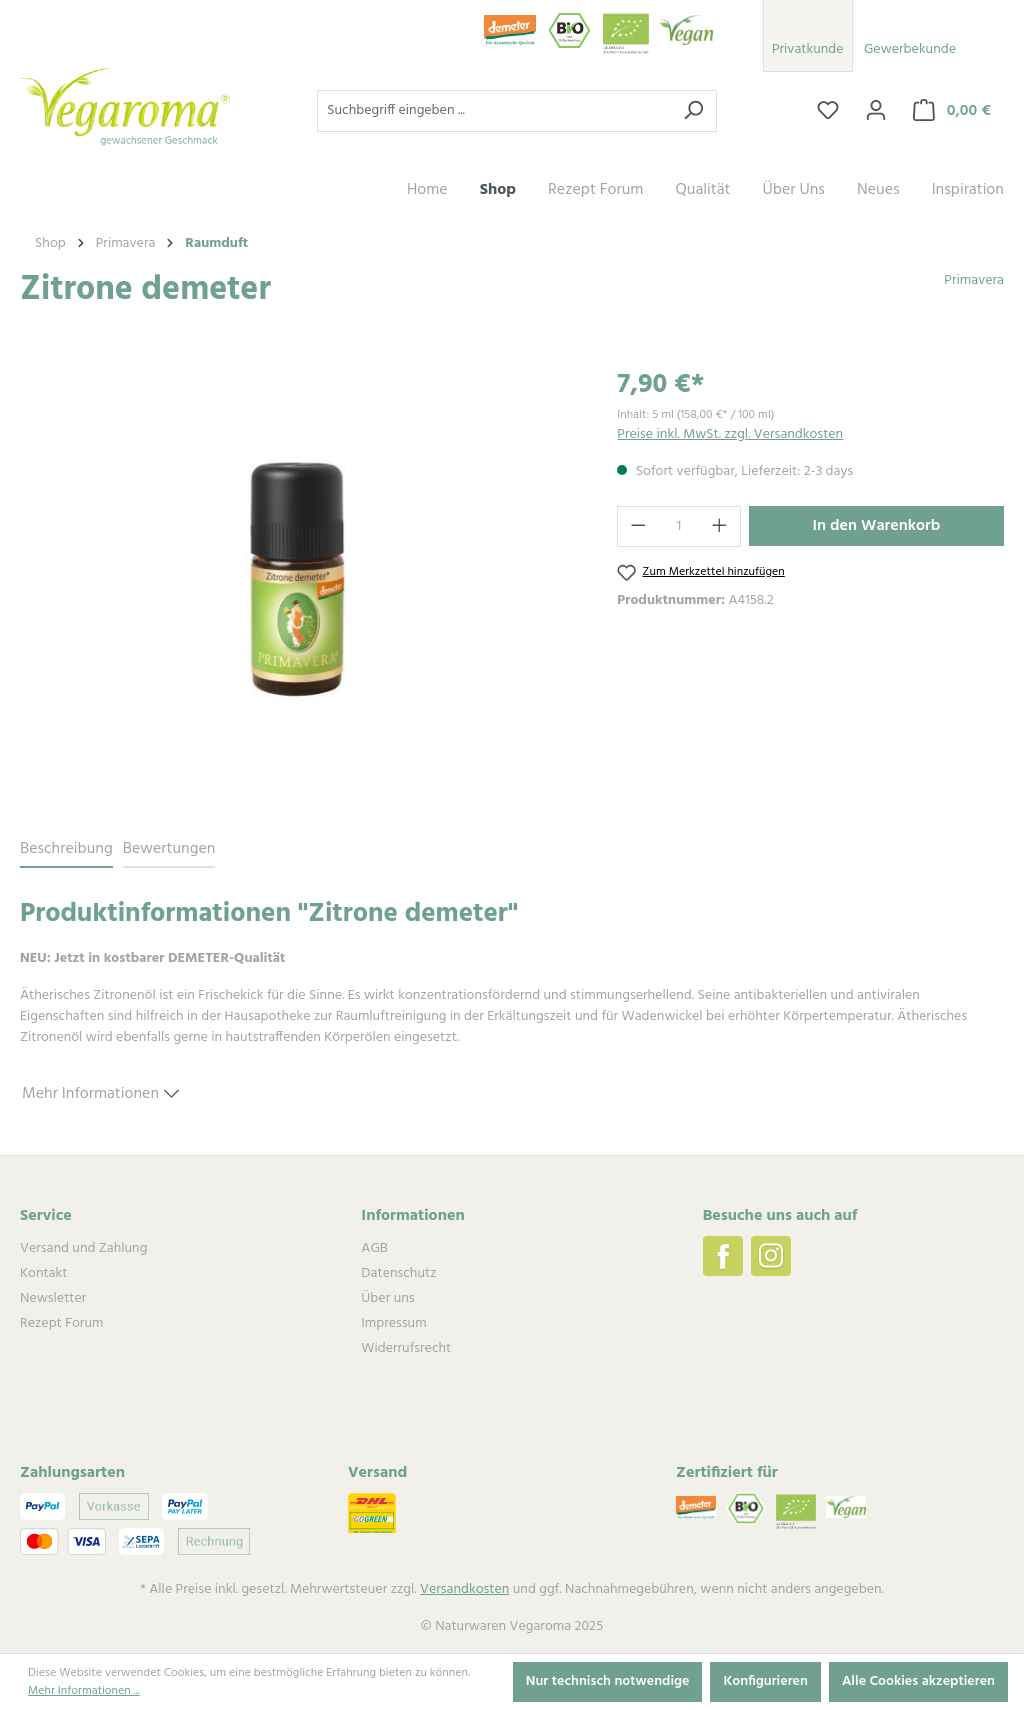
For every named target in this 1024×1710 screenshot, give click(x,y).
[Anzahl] (679, 526)
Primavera (974, 281)
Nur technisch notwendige (608, 1681)
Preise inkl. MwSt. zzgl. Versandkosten (730, 434)
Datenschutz (398, 1273)
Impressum (393, 1323)
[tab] (66, 850)
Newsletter (53, 1298)
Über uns (387, 1298)
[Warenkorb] (952, 111)
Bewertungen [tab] (169, 849)
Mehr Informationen (100, 1091)
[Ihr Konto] (876, 111)
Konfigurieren (765, 1681)
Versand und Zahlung (83, 1248)
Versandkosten (464, 1589)
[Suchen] (693, 111)
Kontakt (43, 1273)
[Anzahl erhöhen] (720, 526)
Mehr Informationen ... (84, 1691)
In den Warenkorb (877, 526)
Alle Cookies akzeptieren (918, 1681)
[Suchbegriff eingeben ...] (494, 111)
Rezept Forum (61, 1323)
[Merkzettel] (828, 111)
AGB (374, 1248)
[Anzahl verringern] (638, 526)
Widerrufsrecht (406, 1348)
